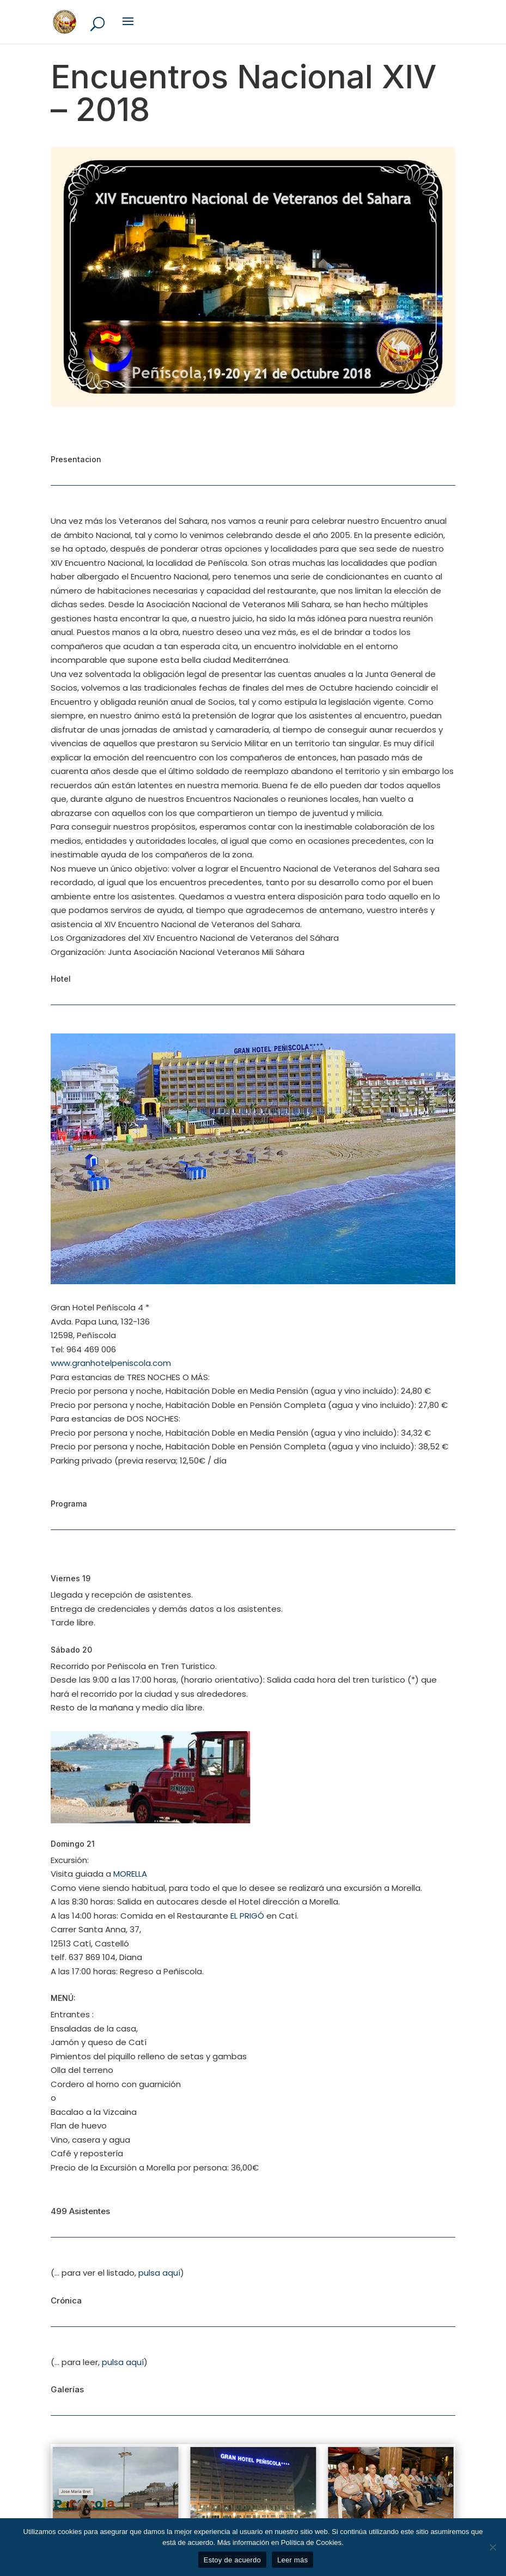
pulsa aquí (159, 2272)
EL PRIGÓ (246, 1915)
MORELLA (130, 1873)
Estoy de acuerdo (232, 2560)
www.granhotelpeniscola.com (111, 1363)
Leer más (292, 2560)
